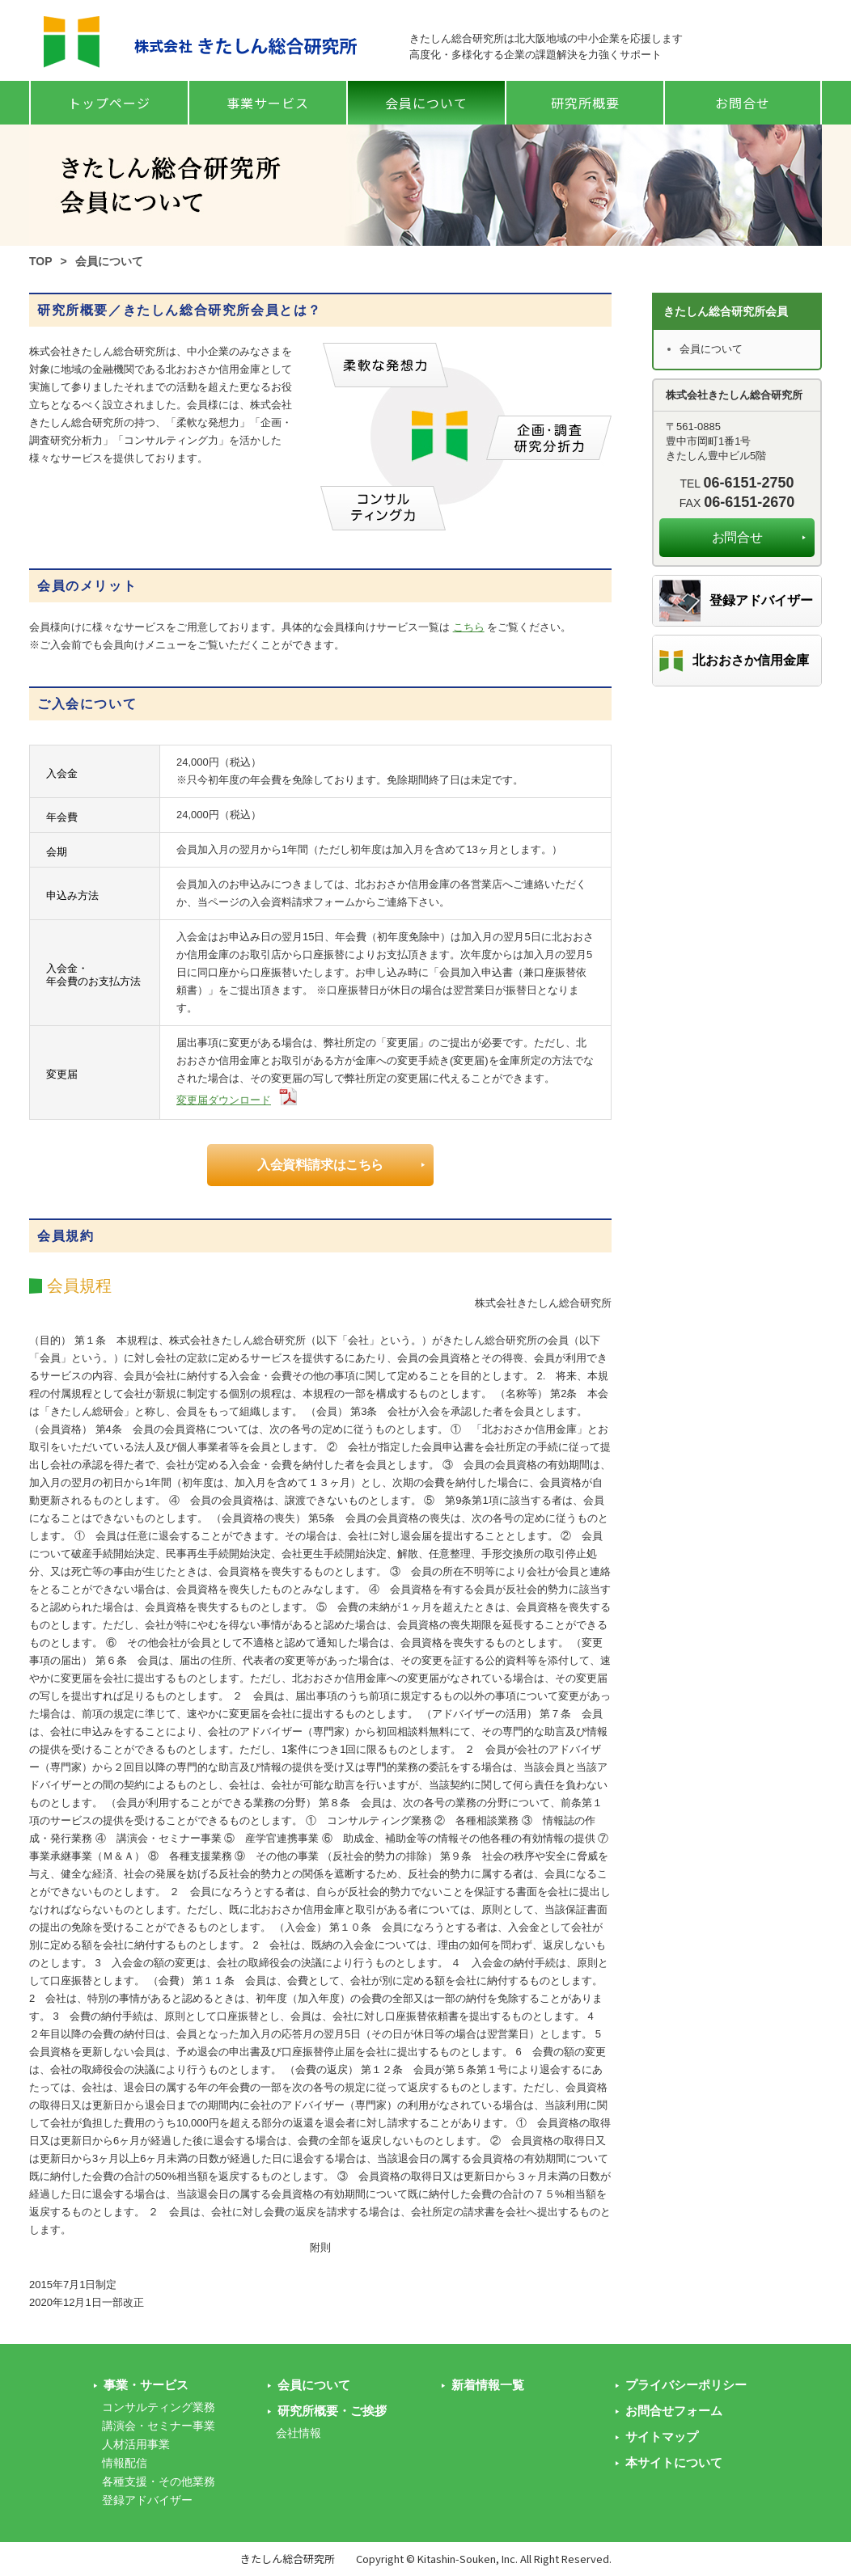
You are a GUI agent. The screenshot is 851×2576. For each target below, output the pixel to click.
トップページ (109, 102)
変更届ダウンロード (223, 1100)
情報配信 (124, 2462)
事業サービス (268, 102)
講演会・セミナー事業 (158, 2425)
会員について (426, 102)
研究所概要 (585, 102)
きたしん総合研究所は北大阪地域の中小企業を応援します (546, 38)
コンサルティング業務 (158, 2407)
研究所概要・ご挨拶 (332, 2411)
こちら (469, 627)
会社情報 (298, 2432)
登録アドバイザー (761, 600)
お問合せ (742, 102)
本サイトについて (673, 2462)
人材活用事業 (136, 2444)
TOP (41, 261)
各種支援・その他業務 (158, 2481)
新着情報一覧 (487, 2385)
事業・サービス (146, 2385)
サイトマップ (661, 2436)
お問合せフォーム (673, 2411)
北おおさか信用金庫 (750, 660)
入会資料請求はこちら (320, 1165)
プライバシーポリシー (686, 2385)
